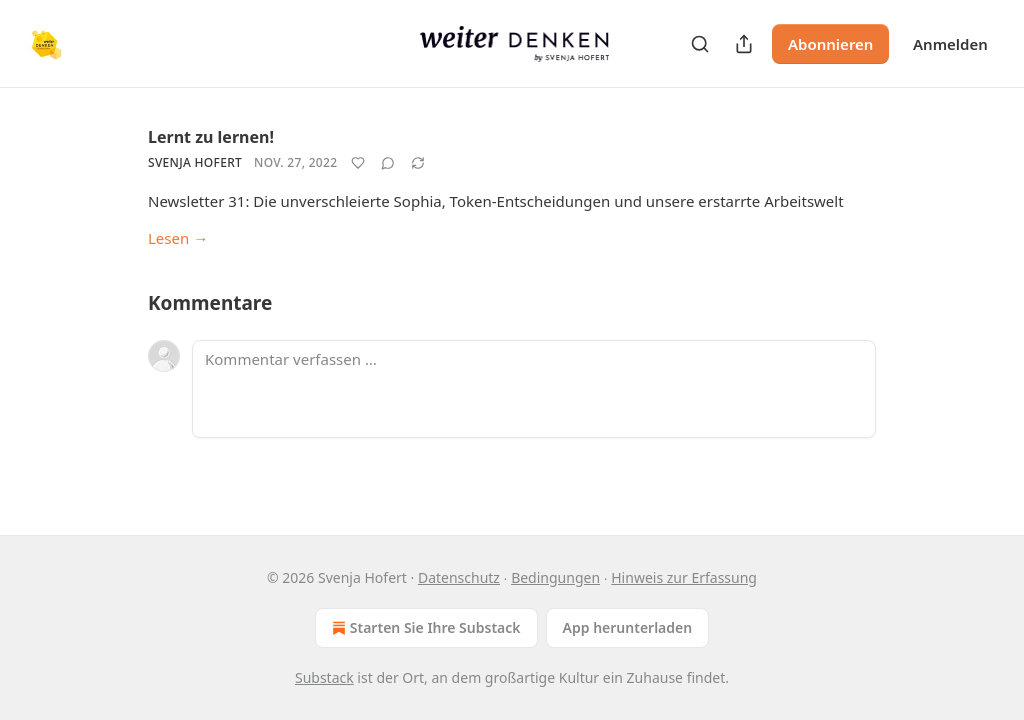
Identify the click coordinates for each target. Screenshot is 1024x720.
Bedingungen (555, 577)
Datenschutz (459, 577)
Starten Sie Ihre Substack (424, 628)
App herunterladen (628, 627)
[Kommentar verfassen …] (534, 389)
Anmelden (950, 44)
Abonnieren (830, 44)
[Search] (700, 44)
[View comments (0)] (388, 163)
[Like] (358, 163)
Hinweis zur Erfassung (684, 577)
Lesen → (178, 238)
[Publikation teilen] (744, 44)
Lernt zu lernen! (211, 137)
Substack (324, 677)
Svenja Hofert (195, 162)
